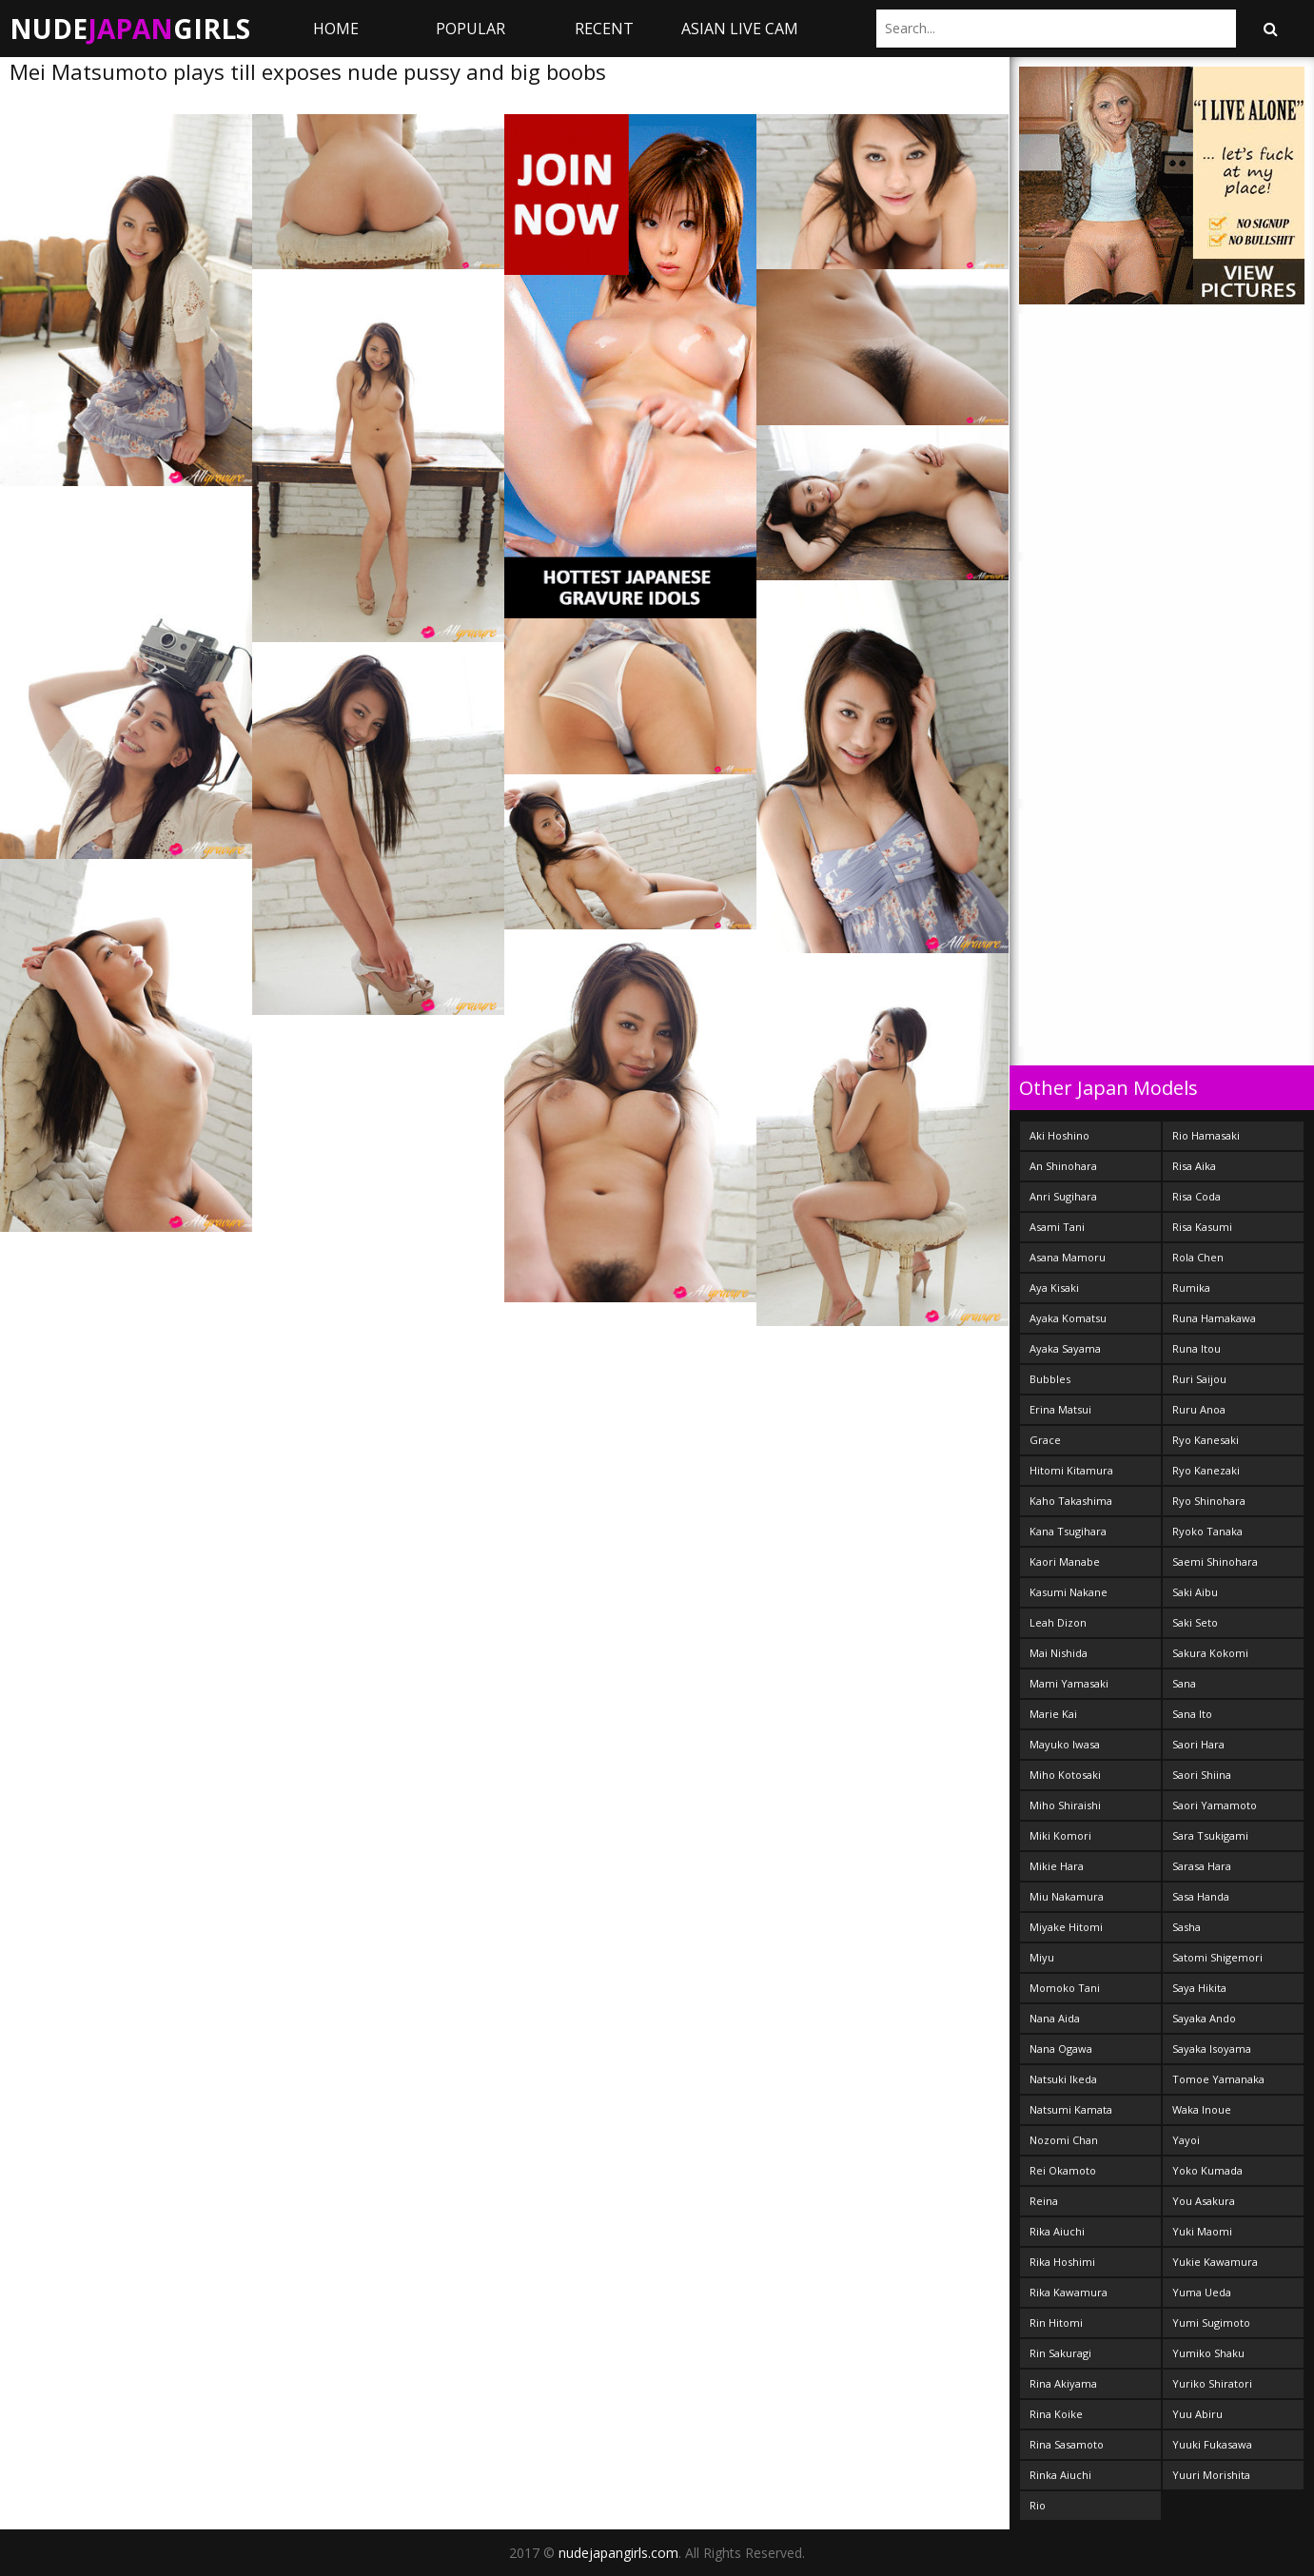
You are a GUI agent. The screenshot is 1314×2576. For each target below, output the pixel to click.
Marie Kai (1053, 1714)
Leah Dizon (1058, 1622)
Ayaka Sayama (1065, 1348)
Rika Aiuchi (1057, 2231)
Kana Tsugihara (1068, 1531)
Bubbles (1050, 1379)
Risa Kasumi (1202, 1227)
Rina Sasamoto (1067, 2444)
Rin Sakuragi (1060, 2353)
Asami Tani (1057, 1227)
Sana (1184, 1683)
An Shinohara (1063, 1166)
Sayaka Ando (1204, 2018)
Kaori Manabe (1065, 1561)
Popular (470, 28)
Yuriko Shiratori (1212, 2383)
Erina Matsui (1060, 1409)
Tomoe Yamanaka (1218, 2079)
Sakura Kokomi (1210, 1653)
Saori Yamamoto (1214, 1805)
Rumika (1191, 1287)
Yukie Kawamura (1215, 2261)
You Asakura (1203, 2201)
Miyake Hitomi (1066, 1927)
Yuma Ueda (1201, 2292)
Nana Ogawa (1061, 2048)
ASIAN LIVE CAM (739, 28)
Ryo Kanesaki (1205, 1440)
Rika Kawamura (1069, 2292)
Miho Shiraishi (1065, 1805)
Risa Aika (1194, 1166)
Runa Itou (1196, 1348)
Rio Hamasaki (1206, 1135)
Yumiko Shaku (1208, 2353)
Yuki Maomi (1202, 2231)
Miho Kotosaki (1065, 1774)
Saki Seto (1195, 1622)
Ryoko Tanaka (1207, 1531)
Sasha (1186, 1927)
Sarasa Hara (1201, 1866)
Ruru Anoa (1199, 1409)
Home (336, 28)
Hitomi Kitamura (1071, 1470)
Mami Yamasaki (1069, 1683)
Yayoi (1186, 2140)
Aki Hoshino (1059, 1135)
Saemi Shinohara (1215, 1561)
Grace (1045, 1440)
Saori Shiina (1201, 1774)
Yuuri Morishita (1211, 2475)
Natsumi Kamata (1071, 2109)
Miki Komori (1060, 1835)
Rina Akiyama (1063, 2383)
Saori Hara (1198, 1744)
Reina (1044, 2201)
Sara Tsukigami (1210, 1835)
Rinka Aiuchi (1060, 2475)
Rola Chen (1198, 1257)
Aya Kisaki (1054, 1287)
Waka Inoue (1201, 2109)
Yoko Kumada (1207, 2170)
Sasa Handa (1200, 1896)
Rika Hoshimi (1062, 2261)
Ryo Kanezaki (1206, 1470)
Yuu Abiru (1197, 2414)
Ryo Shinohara (1208, 1500)
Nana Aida (1055, 2018)
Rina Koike (1056, 2414)
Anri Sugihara (1063, 1196)
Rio (1038, 2505)
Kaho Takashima (1071, 1500)
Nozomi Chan (1064, 2140)
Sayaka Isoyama (1211, 2048)
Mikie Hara (1057, 1866)
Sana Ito (1192, 1714)
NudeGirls (130, 28)
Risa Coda (1196, 1196)
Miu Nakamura (1067, 1896)
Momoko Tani (1065, 1988)
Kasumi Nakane (1069, 1592)
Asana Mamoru (1068, 1257)
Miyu (1042, 1957)
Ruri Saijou (1199, 1379)
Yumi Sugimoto (1211, 2322)
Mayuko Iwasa (1065, 1744)
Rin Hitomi (1056, 2322)
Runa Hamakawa (1214, 1318)
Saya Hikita (1199, 1988)
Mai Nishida (1059, 1653)
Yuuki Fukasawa (1212, 2444)
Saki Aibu (1195, 1592)
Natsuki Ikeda (1063, 2079)
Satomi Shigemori (1217, 1957)
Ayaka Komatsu (1068, 1318)
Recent (604, 28)
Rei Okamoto (1063, 2170)
